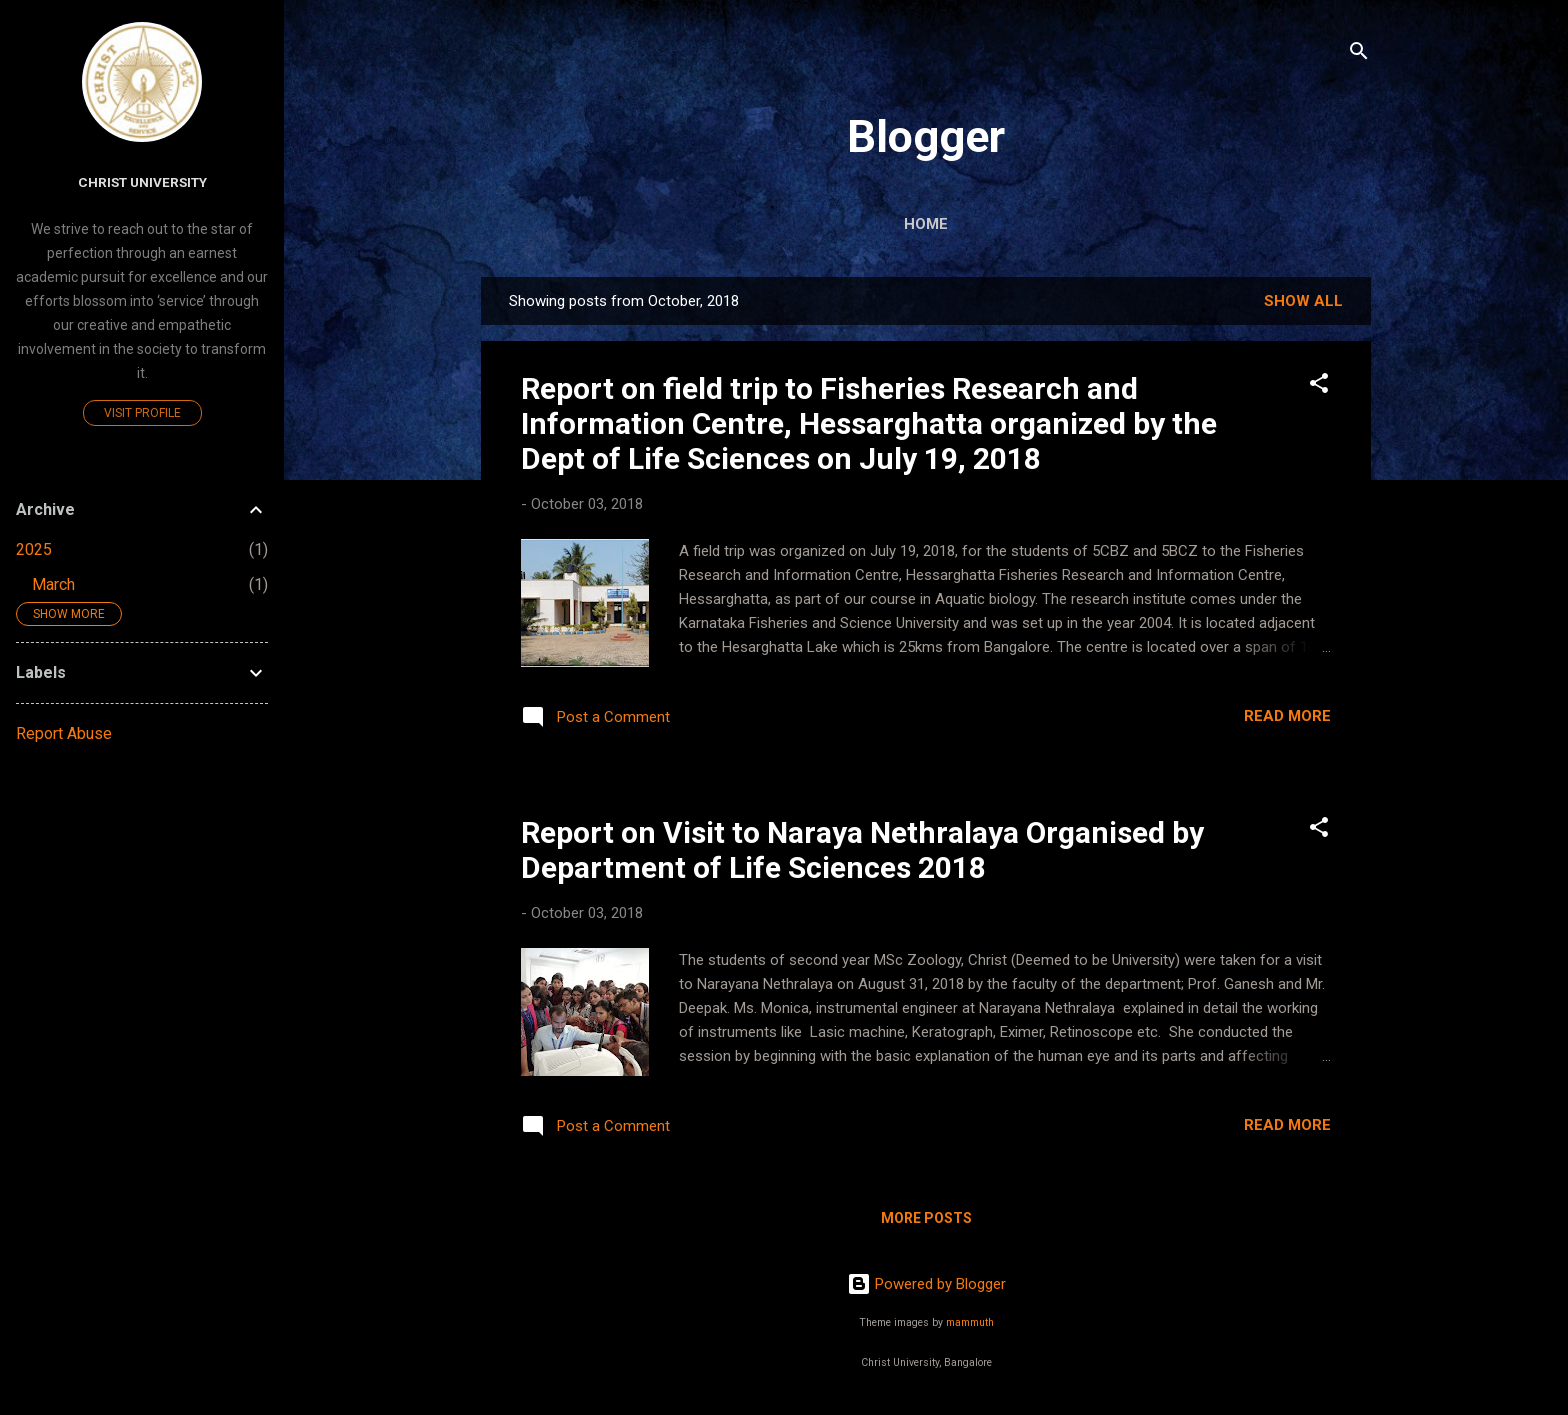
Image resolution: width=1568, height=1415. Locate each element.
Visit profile (142, 413)
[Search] (1359, 54)
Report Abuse (64, 733)
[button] (1319, 386)
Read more (1287, 716)
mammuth (970, 1322)
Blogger (926, 136)
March (53, 584)
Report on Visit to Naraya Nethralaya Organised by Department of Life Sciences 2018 (862, 850)
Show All (1303, 301)
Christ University (142, 182)
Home (926, 224)
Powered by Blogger (926, 1284)
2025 (34, 549)
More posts (926, 1218)
